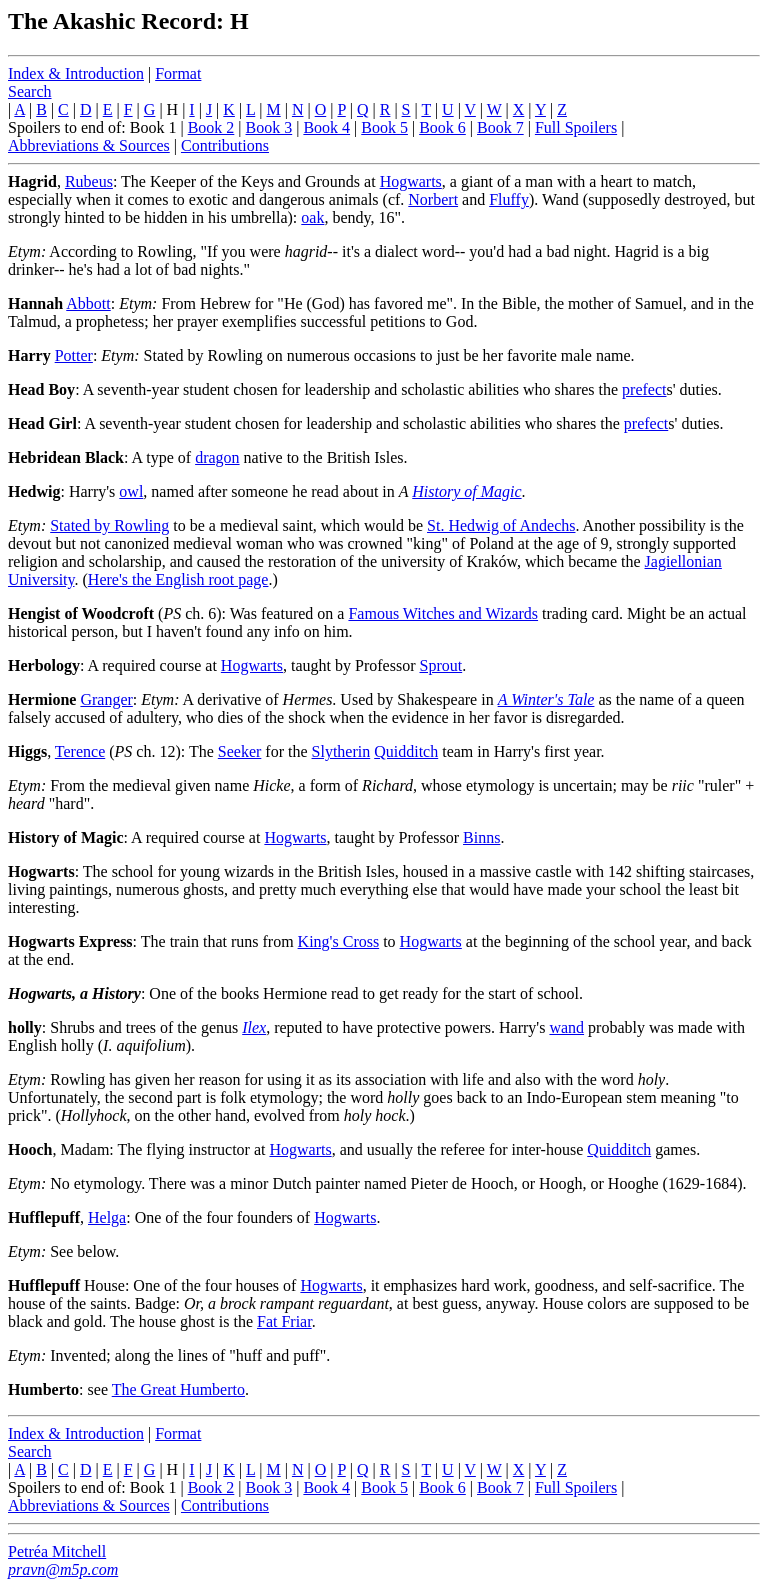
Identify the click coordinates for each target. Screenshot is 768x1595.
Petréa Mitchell (57, 1551)
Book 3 (269, 127)
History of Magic (466, 491)
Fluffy (509, 199)
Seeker (240, 751)
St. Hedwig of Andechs (501, 525)
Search (30, 91)
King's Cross (339, 941)
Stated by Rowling (109, 525)
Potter (74, 355)
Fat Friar (284, 1321)
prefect (644, 389)
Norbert (433, 199)
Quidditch (406, 751)
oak (312, 217)
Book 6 (442, 127)
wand (566, 1027)
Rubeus (89, 181)
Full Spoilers (576, 127)
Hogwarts (411, 181)
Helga (107, 1217)
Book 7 (500, 127)
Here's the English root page (178, 579)
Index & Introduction (76, 73)
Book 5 (384, 127)
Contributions (225, 145)
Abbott (88, 303)
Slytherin (341, 751)
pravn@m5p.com (63, 1569)
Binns (481, 837)
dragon (217, 457)
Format (178, 73)
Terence (80, 751)
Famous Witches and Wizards (443, 613)
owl (131, 491)
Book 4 (326, 127)
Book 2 (211, 127)
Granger (106, 699)
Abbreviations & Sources (89, 145)
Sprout (441, 665)
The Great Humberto (178, 1389)
